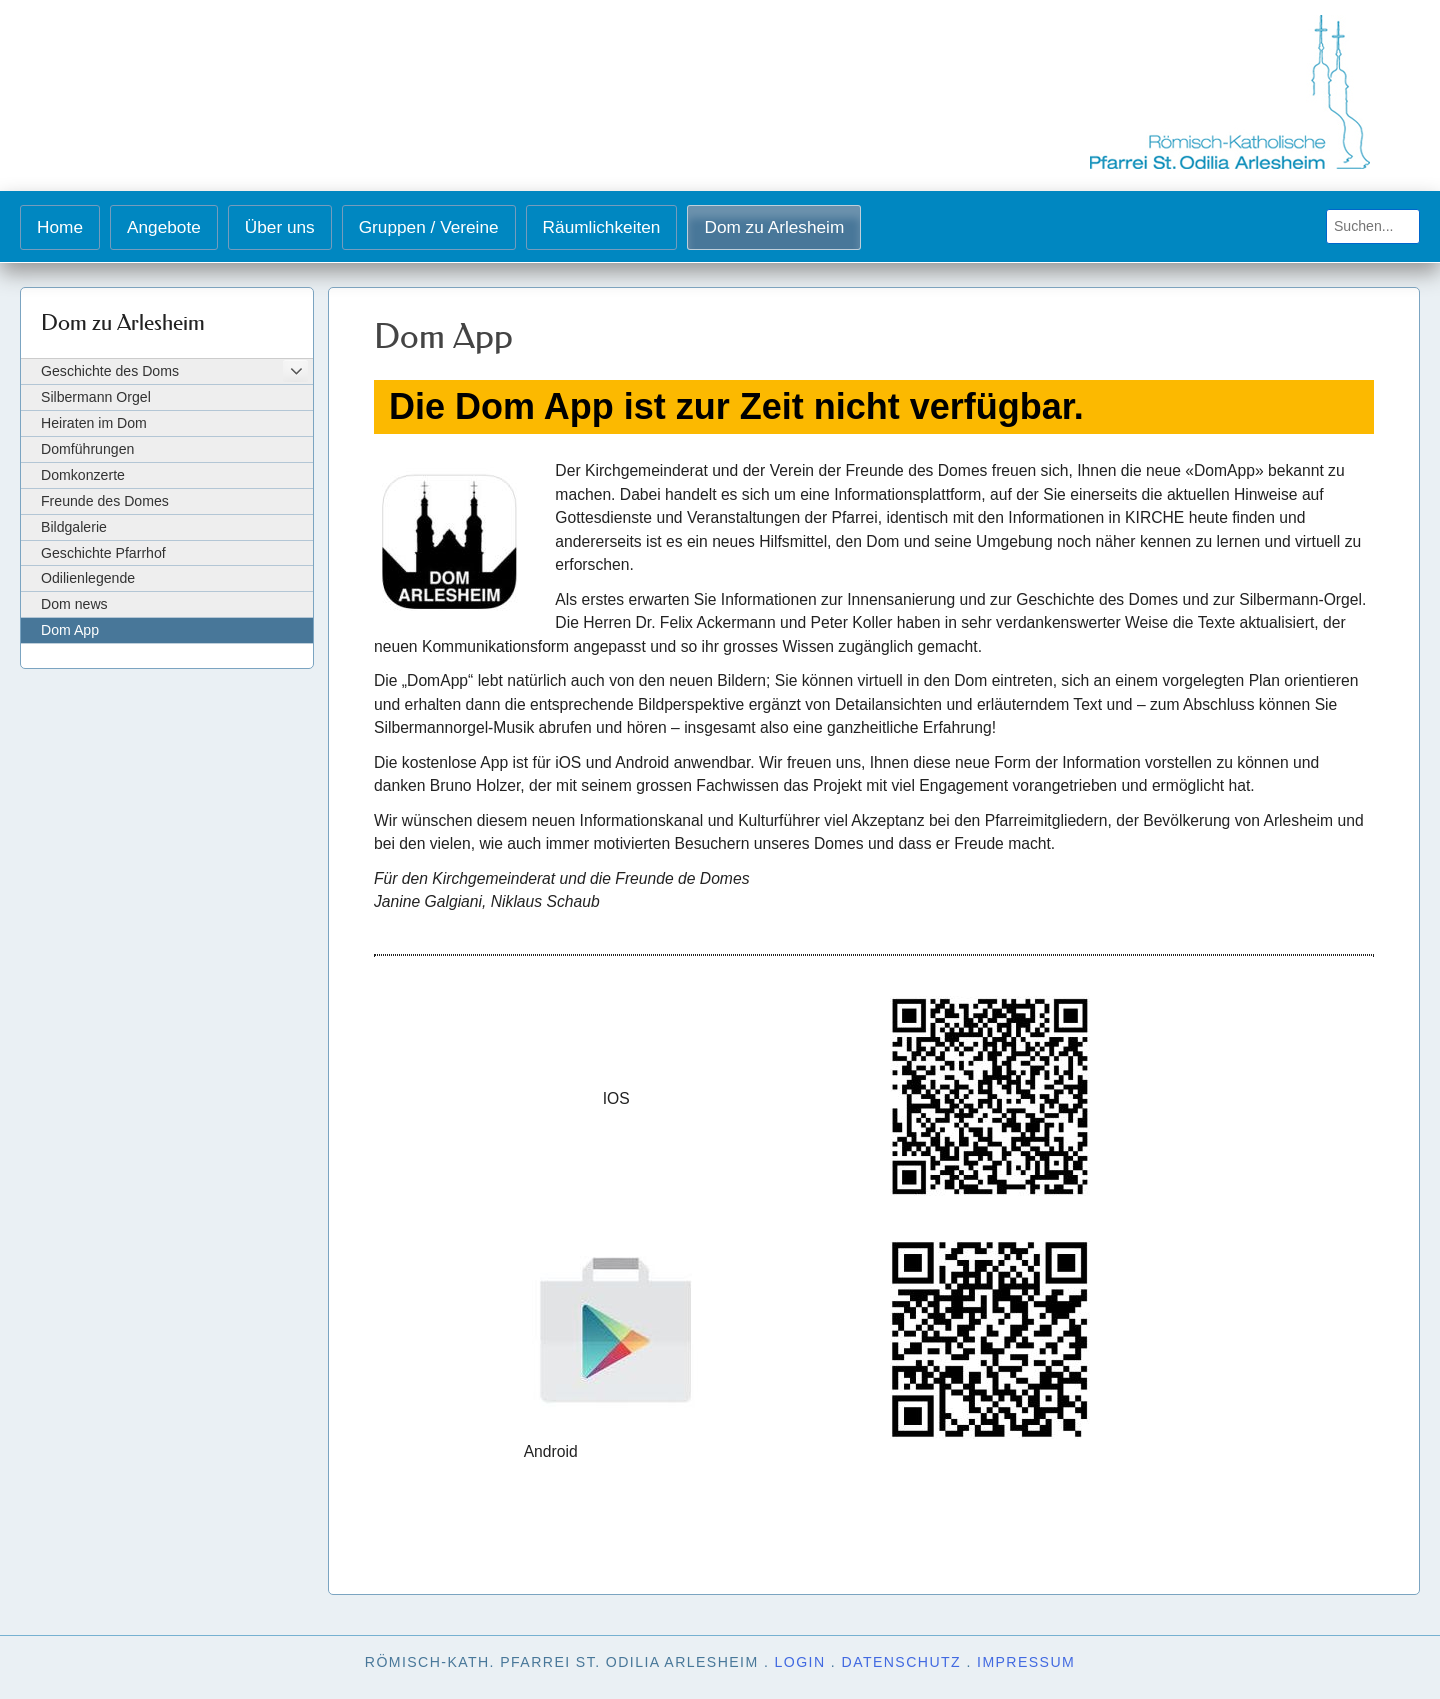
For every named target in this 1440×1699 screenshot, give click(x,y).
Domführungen (87, 449)
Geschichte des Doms (110, 371)
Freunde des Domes (105, 501)
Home (60, 227)
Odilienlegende (88, 578)
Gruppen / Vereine (429, 227)
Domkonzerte (83, 475)
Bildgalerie (74, 527)
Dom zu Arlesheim (774, 227)
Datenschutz (902, 1662)
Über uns (280, 227)
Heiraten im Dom (94, 423)
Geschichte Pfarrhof (103, 553)
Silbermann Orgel (96, 397)
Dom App (70, 630)
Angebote (164, 227)
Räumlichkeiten (602, 227)
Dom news (74, 604)
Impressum (1026, 1662)
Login (800, 1662)
